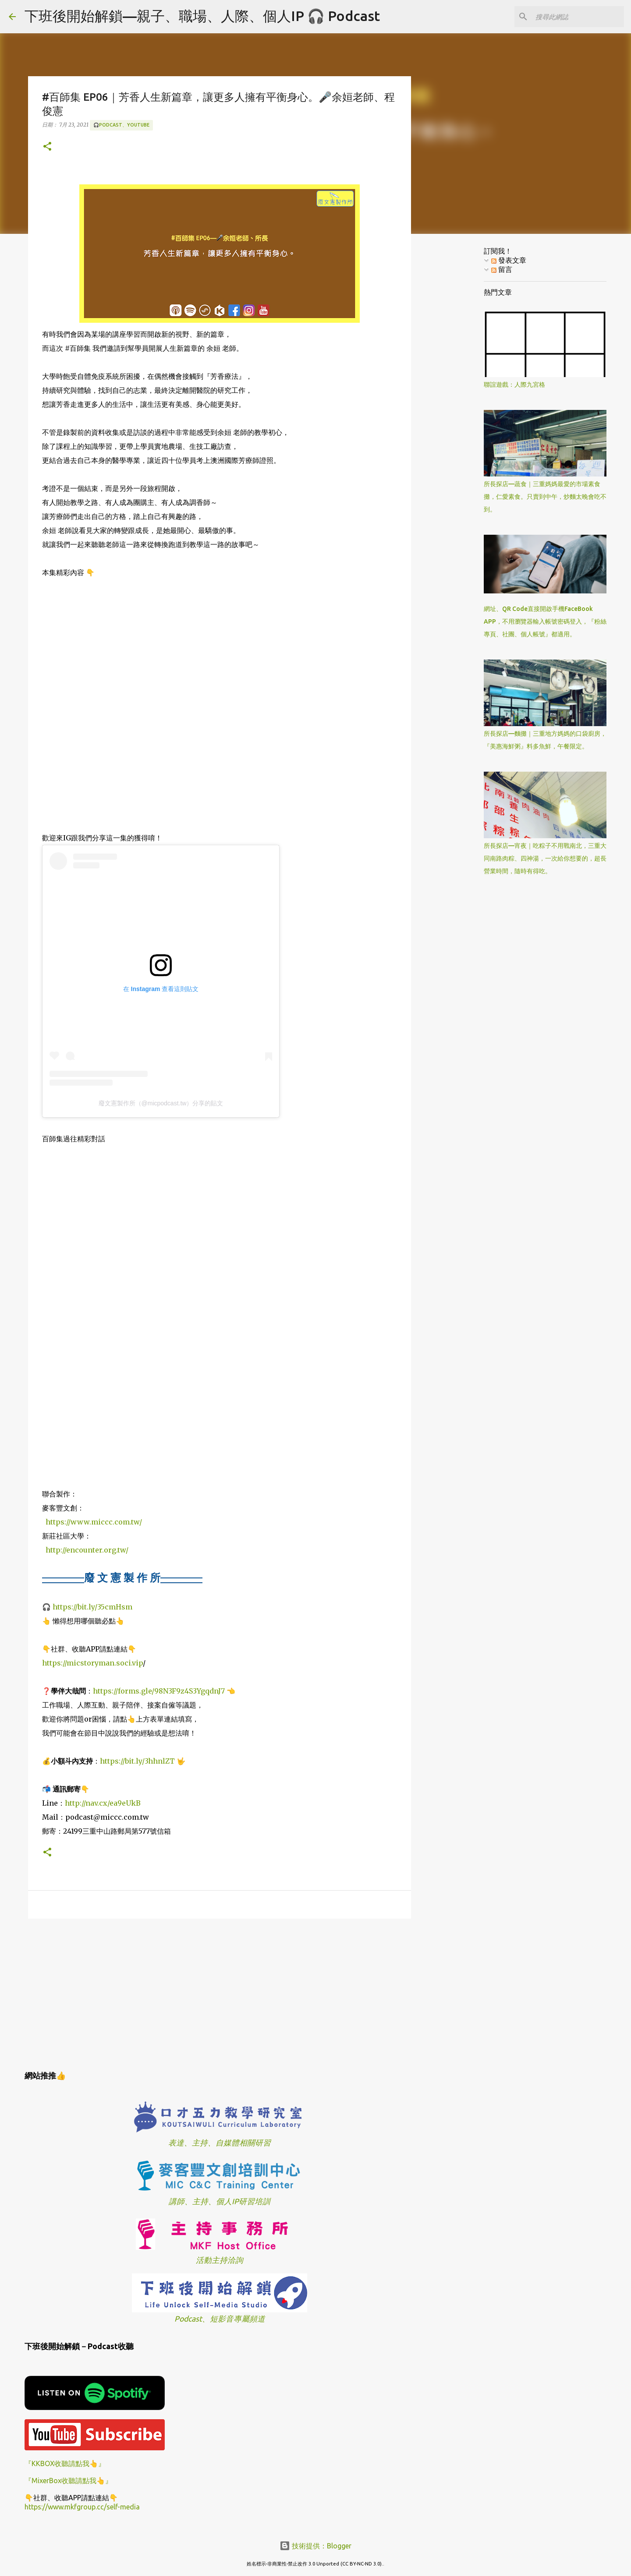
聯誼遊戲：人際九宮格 (514, 384)
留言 (501, 269)
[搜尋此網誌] (578, 16)
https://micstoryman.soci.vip (92, 1663)
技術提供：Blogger (315, 2546)
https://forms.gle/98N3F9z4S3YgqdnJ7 (159, 1691)
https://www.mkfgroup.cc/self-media (82, 2507)
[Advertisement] (220, 1993)
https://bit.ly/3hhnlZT (137, 1761)
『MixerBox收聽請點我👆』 (68, 2480)
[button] (47, 147)
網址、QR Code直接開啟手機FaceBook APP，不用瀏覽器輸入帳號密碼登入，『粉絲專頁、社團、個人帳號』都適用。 (545, 621)
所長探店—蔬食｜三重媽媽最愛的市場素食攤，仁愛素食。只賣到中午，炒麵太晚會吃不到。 (545, 496)
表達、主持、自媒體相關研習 (219, 2142)
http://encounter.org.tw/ (87, 1550)
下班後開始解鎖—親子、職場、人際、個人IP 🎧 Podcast (202, 16)
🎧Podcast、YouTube (121, 124)
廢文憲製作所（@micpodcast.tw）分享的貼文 (161, 1103)
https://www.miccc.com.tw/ (94, 1521)
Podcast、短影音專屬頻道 (219, 2319)
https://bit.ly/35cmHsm (92, 1606)
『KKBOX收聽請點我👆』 (65, 2463)
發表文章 (508, 260)
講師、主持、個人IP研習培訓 (219, 2201)
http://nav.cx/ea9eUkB (103, 1803)
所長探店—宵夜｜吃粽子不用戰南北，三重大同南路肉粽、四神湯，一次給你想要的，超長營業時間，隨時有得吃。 (545, 858)
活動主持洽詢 (219, 2260)
